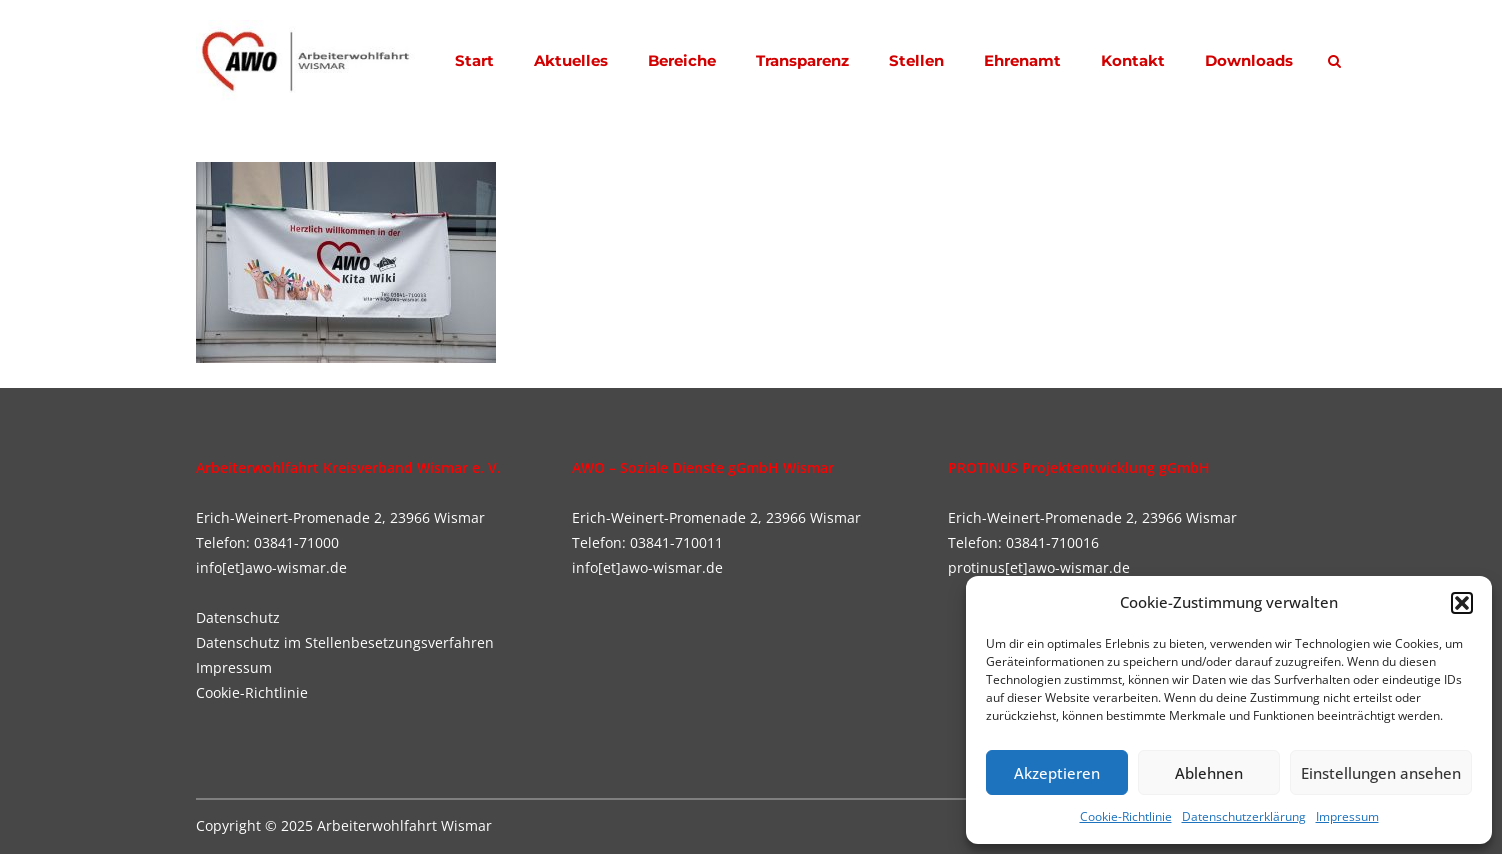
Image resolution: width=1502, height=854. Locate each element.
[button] (1462, 603)
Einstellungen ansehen (1381, 773)
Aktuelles (571, 60)
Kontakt (1133, 60)
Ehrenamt (1022, 60)
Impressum (1347, 816)
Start (474, 60)
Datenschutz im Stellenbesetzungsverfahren (345, 642)
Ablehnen (1209, 773)
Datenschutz (238, 617)
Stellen (916, 60)
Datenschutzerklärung (1244, 816)
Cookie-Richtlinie (1126, 816)
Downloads (1249, 60)
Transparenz (802, 60)
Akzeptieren (1057, 773)
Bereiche (682, 60)
